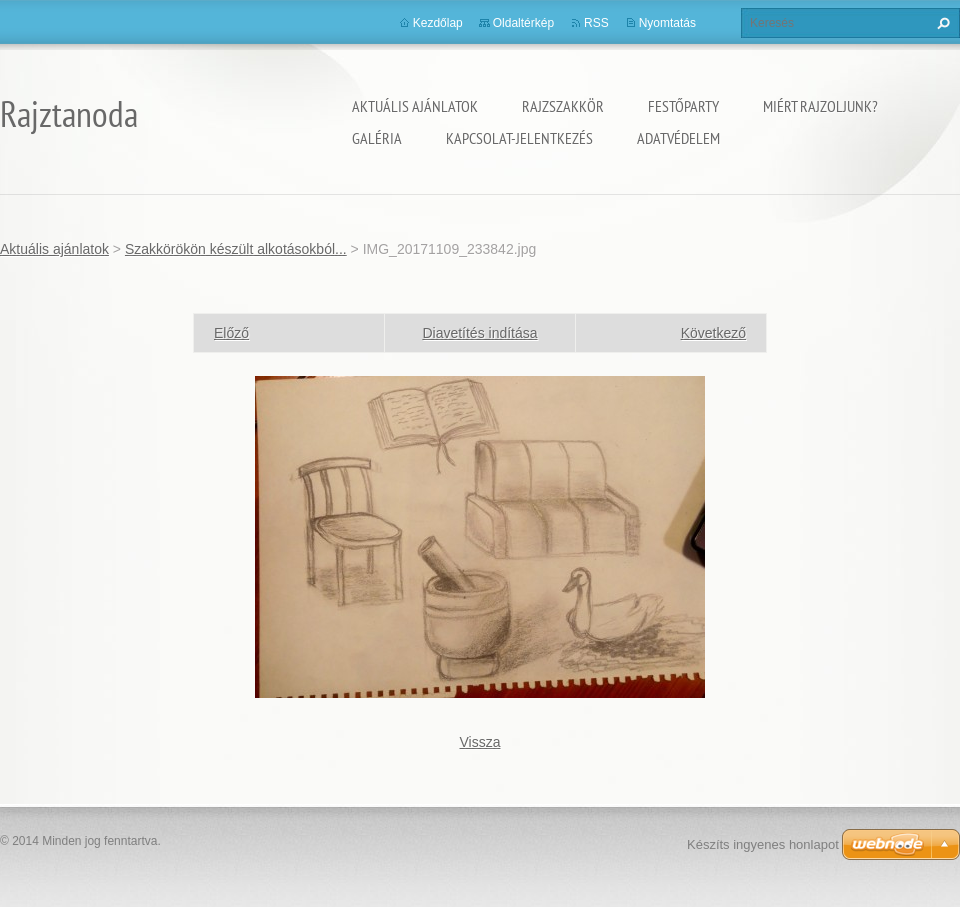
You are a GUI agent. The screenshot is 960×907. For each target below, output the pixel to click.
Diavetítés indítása (479, 333)
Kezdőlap (438, 23)
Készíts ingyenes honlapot (763, 844)
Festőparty (683, 106)
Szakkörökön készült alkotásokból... (236, 249)
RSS (596, 23)
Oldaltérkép (523, 23)
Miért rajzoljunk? (820, 106)
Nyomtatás (667, 23)
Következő (713, 333)
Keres (941, 23)
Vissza (480, 742)
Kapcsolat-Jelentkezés (519, 138)
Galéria (377, 138)
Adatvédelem (678, 138)
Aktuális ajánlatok (415, 106)
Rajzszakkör (563, 106)
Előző (231, 333)
